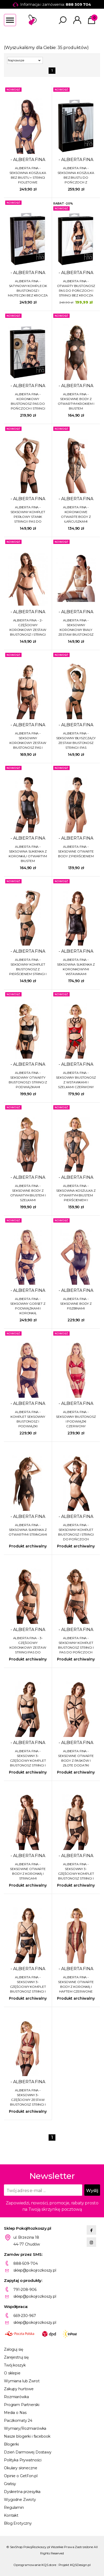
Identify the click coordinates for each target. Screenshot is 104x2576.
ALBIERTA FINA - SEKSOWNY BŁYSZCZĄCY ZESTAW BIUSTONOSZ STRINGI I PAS (76, 740)
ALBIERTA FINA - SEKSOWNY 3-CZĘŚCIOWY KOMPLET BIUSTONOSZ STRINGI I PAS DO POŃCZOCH (28, 1758)
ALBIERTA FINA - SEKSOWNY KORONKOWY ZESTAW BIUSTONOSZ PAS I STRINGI (27, 740)
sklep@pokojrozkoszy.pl (34, 2270)
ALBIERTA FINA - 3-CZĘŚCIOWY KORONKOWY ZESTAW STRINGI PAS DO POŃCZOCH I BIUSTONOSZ (27, 1645)
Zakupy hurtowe (19, 2389)
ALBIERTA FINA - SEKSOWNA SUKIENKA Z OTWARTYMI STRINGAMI (28, 1529)
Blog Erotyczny (18, 2523)
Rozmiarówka (16, 2396)
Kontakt (11, 2515)
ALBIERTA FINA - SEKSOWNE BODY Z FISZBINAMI (76, 1303)
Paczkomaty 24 (18, 2420)
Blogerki (11, 2444)
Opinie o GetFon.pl (20, 2475)
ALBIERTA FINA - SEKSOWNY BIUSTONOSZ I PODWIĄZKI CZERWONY (76, 1419)
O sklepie (12, 2373)
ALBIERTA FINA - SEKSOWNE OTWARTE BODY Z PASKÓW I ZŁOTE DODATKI (76, 1758)
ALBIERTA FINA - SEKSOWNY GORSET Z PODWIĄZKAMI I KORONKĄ (27, 1306)
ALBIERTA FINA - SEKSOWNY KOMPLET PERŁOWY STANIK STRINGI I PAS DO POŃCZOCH (28, 514)
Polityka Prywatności (22, 2460)
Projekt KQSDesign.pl (75, 2565)
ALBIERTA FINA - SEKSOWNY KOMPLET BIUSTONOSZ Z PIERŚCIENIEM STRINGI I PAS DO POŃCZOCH (27, 967)
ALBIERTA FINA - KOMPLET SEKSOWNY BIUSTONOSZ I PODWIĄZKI (28, 1419)
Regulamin (14, 2507)
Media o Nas (15, 2412)
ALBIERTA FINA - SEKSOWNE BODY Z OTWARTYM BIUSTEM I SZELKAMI (28, 1193)
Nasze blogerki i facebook (27, 2436)
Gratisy (10, 2483)
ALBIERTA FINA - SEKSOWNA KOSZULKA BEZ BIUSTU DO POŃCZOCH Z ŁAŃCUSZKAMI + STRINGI (75, 175)
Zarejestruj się (16, 2357)
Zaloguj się (13, 2349)
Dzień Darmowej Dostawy (27, 2452)
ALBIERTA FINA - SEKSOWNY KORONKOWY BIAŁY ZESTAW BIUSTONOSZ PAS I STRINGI (75, 627)
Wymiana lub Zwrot (22, 2381)
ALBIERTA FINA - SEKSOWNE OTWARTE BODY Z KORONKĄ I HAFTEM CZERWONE (76, 1984)
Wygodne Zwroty (20, 2499)
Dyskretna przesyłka (22, 2491)
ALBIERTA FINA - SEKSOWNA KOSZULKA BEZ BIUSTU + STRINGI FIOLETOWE (27, 175)
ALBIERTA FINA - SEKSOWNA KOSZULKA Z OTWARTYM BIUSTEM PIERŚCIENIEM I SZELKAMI (76, 1193)
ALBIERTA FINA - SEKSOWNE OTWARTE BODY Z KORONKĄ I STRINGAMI (28, 1871)
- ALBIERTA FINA (28, 159)
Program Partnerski (21, 2404)
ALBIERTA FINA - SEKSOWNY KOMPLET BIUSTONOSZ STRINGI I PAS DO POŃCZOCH (76, 1645)
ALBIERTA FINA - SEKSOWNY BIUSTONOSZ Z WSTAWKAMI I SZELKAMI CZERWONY (76, 1080)
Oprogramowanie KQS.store (34, 2565)
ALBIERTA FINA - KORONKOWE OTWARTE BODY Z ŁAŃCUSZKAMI (76, 514)
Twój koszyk (14, 2365)
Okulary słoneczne (20, 2468)
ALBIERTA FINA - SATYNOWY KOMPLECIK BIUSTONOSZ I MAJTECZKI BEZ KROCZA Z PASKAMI (28, 288)
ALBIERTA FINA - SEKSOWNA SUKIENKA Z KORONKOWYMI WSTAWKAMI (76, 967)
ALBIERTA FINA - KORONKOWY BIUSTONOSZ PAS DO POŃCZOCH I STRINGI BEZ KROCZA (28, 401)
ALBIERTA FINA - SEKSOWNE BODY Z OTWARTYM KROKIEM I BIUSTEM (76, 401)
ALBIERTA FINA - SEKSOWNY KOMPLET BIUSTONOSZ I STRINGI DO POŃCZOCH (76, 1532)
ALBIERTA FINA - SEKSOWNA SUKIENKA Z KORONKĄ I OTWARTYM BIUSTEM (28, 854)
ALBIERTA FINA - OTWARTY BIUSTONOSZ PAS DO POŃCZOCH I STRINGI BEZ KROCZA (76, 288)
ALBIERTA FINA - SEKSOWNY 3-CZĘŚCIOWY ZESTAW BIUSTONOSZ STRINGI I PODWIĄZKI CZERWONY (28, 2097)
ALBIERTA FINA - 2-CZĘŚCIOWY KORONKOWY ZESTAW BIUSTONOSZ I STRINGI (27, 627)
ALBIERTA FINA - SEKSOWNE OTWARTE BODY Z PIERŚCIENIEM (76, 851)
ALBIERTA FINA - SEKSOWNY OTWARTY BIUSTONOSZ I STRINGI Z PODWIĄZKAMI (28, 1080)
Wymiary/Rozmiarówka (25, 2428)
